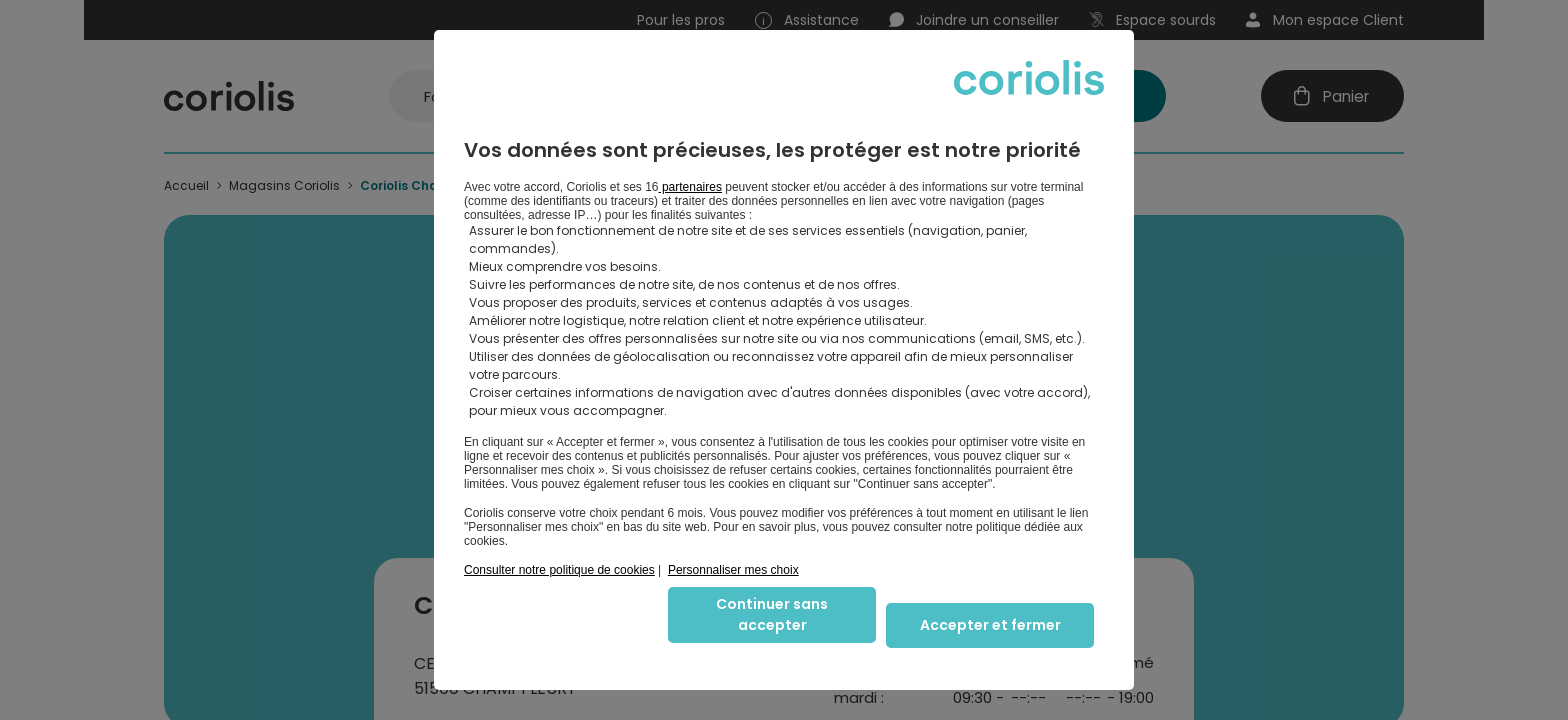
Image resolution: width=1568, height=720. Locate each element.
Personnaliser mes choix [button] (733, 570)
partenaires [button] (690, 187)
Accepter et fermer (990, 625)
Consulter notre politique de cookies (559, 570)
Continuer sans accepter (772, 614)
